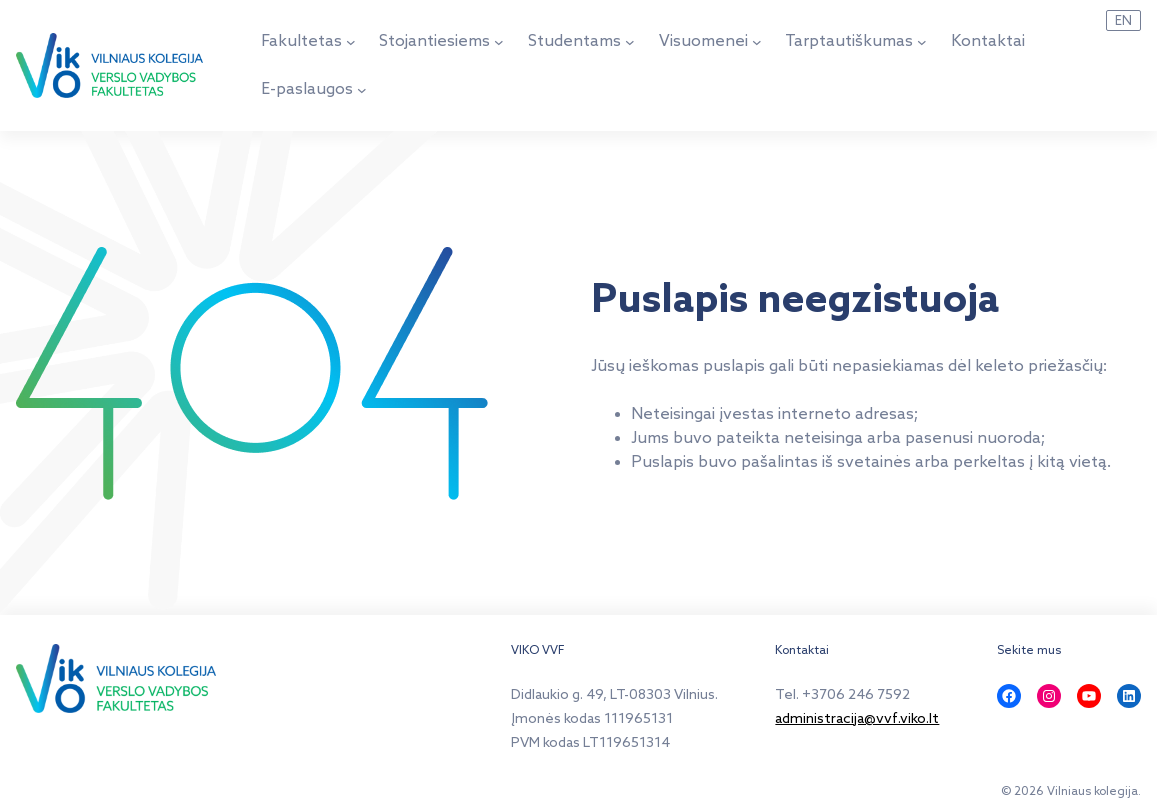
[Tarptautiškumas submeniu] (922, 42)
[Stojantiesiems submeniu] (499, 42)
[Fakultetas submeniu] (351, 42)
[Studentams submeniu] (630, 42)
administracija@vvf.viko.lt (857, 719)
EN (1123, 21)
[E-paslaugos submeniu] (362, 90)
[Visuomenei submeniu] (757, 42)
